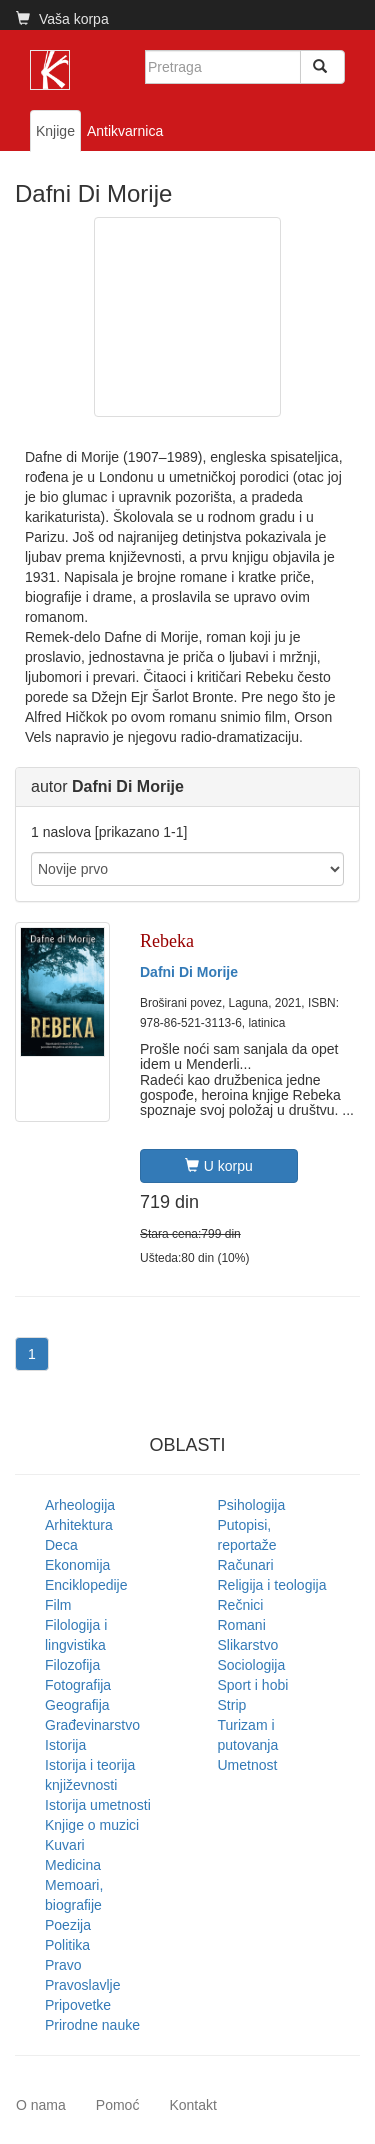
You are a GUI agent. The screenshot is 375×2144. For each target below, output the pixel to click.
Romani (242, 1625)
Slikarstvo (248, 1645)
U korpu (219, 1166)
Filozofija (72, 1665)
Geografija (77, 1705)
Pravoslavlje (82, 1985)
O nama (41, 2105)
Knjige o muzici (92, 1825)
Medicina (73, 1865)
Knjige (55, 131)
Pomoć (118, 2105)
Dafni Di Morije (189, 972)
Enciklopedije (86, 1585)
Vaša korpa (62, 19)
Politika (67, 1945)
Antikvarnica (125, 131)
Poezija (68, 1925)
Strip (232, 1705)
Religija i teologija (272, 1585)
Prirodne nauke (92, 2025)
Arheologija (80, 1505)
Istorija (65, 1745)
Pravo (63, 1965)
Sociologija (252, 1665)
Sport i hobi (253, 1685)
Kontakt (192, 2105)
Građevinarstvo (92, 1725)
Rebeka (167, 941)
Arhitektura (79, 1525)
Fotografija (78, 1685)
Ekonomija (77, 1565)
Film (58, 1605)
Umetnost (248, 1765)
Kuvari (65, 1845)
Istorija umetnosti (98, 1805)
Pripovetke (78, 2005)
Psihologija (252, 1505)
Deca (61, 1545)
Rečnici (241, 1605)
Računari (246, 1565)
